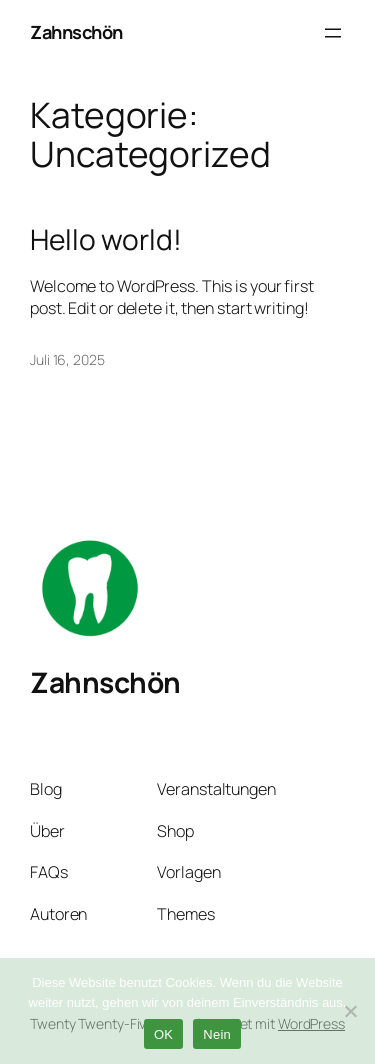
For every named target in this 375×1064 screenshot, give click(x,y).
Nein (217, 1034)
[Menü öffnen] (333, 33)
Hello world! (106, 240)
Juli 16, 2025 (67, 359)
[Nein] (350, 1011)
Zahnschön (76, 32)
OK (163, 1034)
